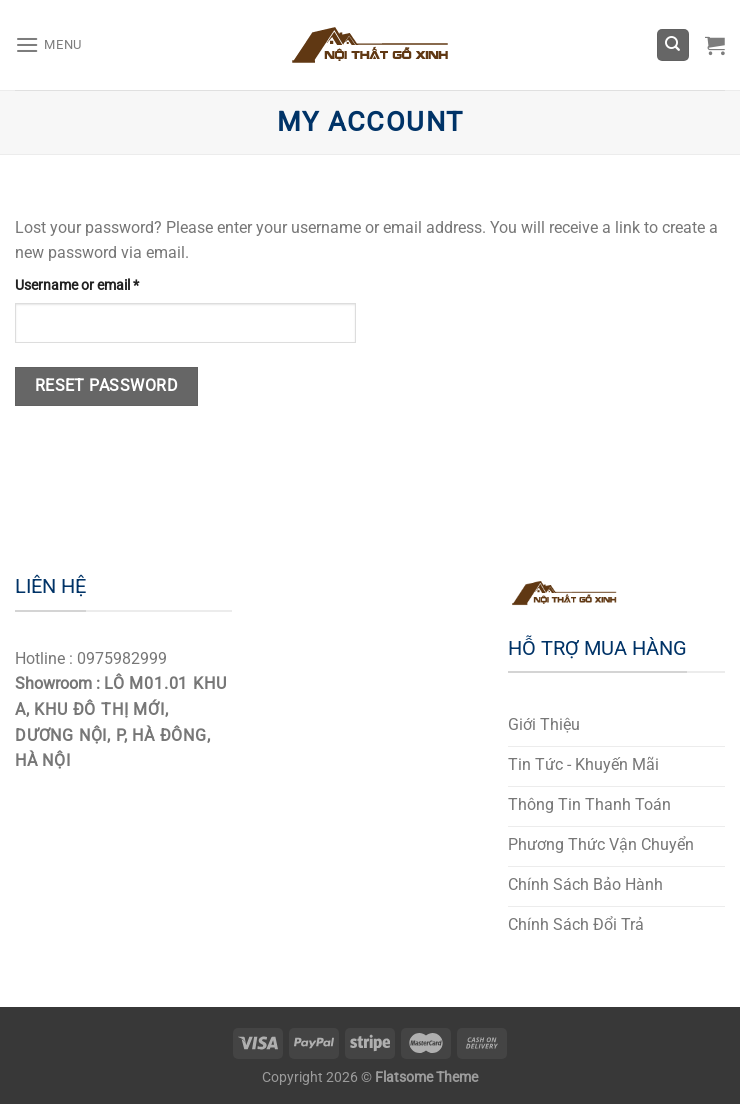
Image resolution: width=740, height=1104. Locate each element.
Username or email (77, 285)
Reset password (107, 386)
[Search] (673, 45)
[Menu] (48, 44)
